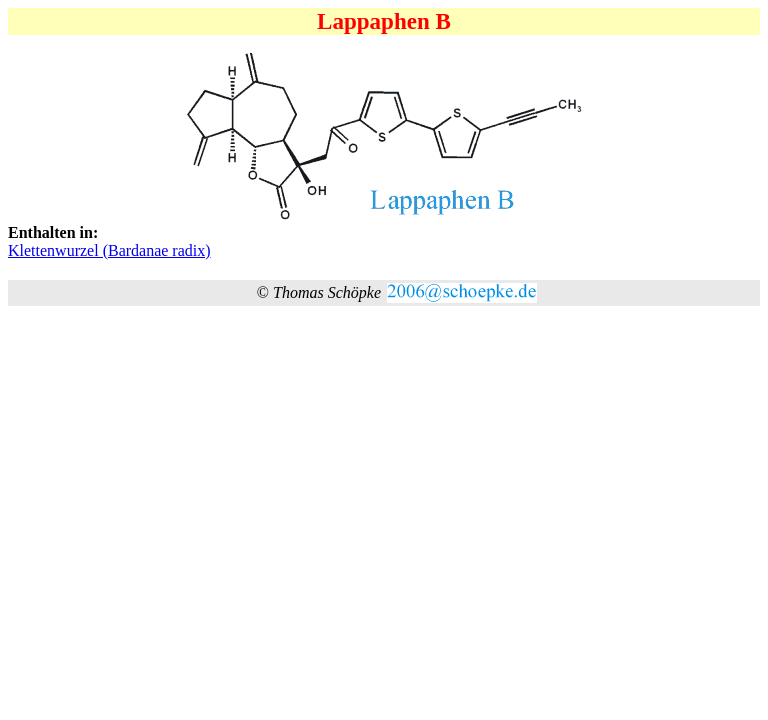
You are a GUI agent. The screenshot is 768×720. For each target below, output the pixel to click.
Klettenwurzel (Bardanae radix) (109, 250)
